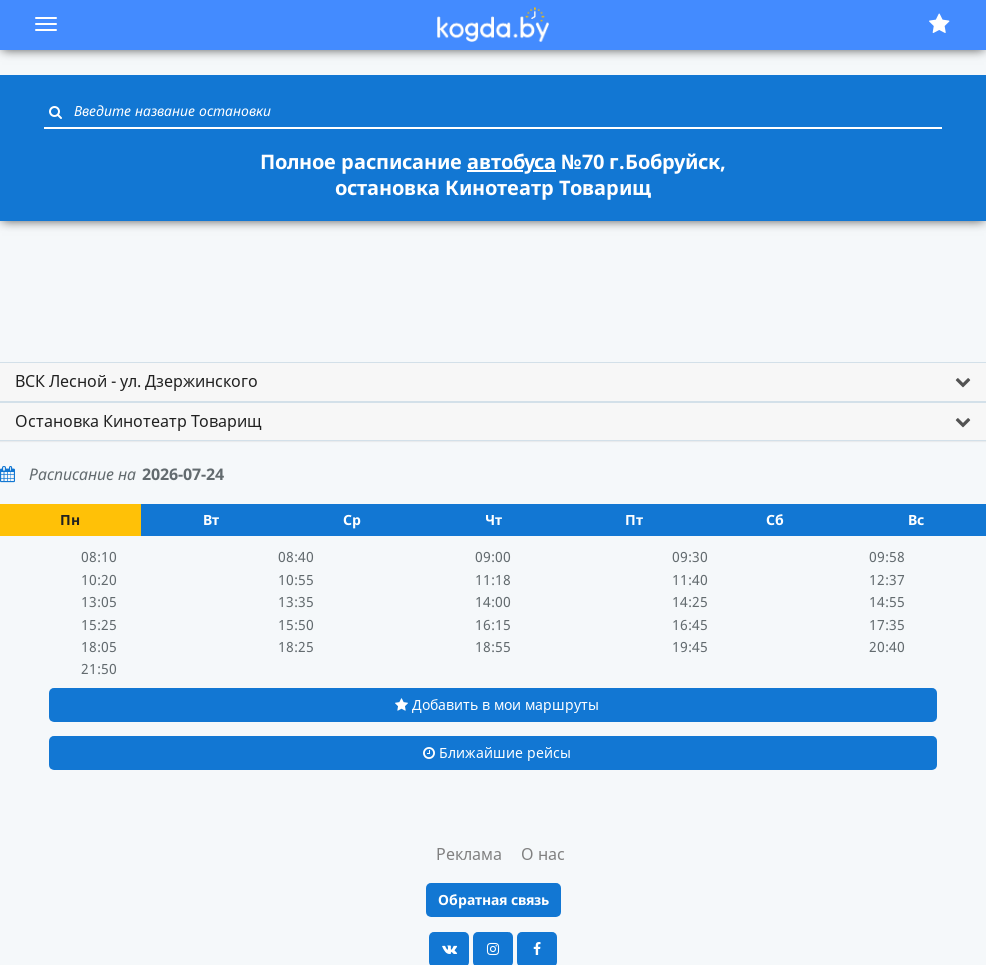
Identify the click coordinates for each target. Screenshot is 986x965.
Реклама (469, 854)
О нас (543, 854)
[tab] (493, 382)
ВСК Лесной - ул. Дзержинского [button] (136, 381)
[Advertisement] (493, 282)
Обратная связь (493, 899)
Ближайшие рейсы (497, 752)
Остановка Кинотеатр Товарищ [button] (138, 421)
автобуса (511, 161)
